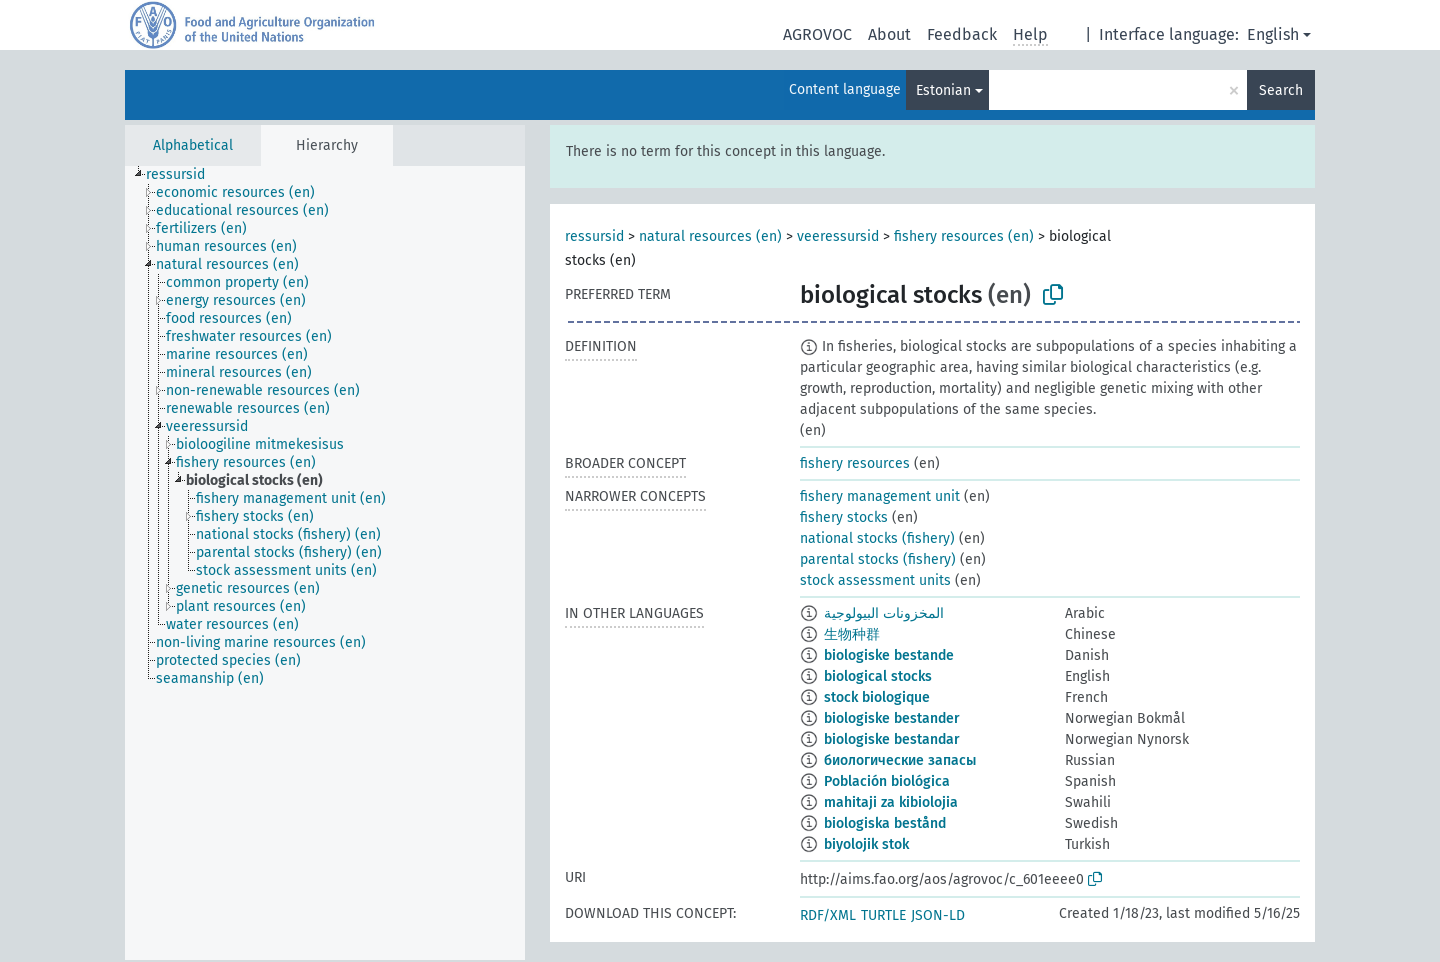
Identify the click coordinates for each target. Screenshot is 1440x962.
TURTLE (883, 915)
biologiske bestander (892, 718)
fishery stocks (844, 517)
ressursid (594, 236)
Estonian (943, 90)
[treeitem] (184, 175)
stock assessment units (875, 580)
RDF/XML (828, 915)
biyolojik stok (866, 844)
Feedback (962, 34)
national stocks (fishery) (877, 538)
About (889, 34)
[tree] (325, 563)
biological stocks (878, 676)
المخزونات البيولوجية (884, 613)
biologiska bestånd (885, 823)
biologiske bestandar (892, 739)
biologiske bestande (889, 655)
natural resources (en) (710, 236)
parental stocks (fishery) (878, 559)
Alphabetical (193, 145)
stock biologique (877, 697)
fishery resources (855, 463)
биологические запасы (900, 760)
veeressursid (838, 236)
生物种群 (852, 634)
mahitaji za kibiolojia (891, 802)
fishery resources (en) (964, 236)
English (1273, 34)
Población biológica (887, 781)
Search (1281, 90)
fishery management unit (880, 496)
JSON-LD (938, 915)
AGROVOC (817, 34)
